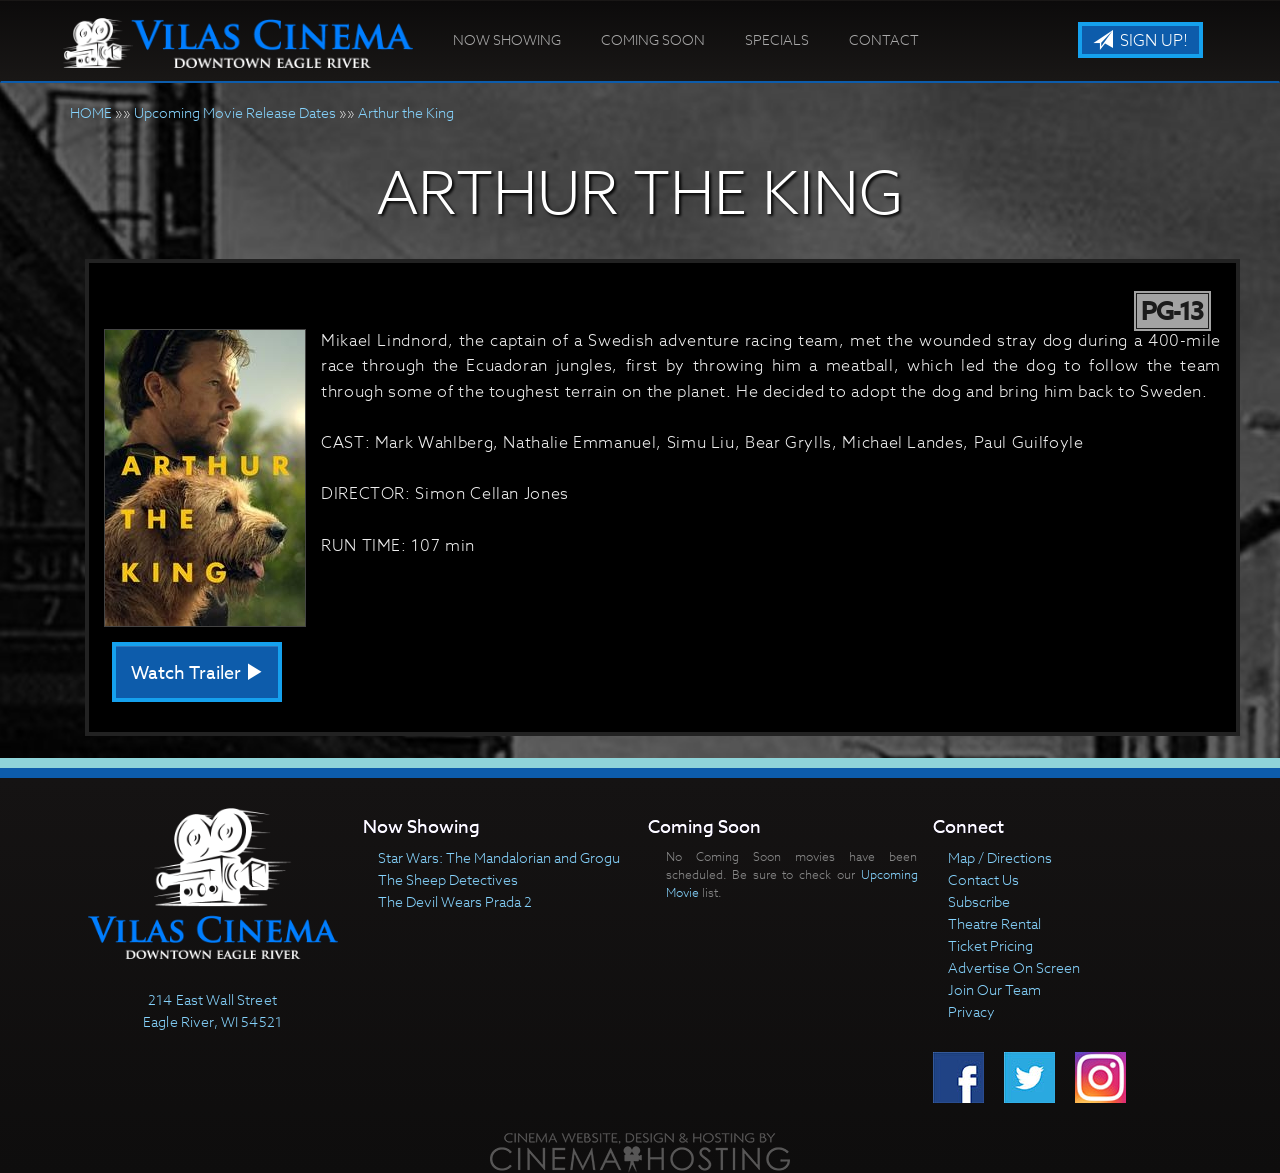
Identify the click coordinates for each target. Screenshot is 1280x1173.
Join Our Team (994, 989)
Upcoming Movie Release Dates (235, 112)
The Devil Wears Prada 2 (455, 901)
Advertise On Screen (1014, 967)
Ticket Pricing (990, 945)
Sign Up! (1140, 41)
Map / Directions (1000, 857)
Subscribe (979, 901)
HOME (91, 112)
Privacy (971, 1011)
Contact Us (983, 879)
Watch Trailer (197, 673)
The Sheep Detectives (448, 879)
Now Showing (507, 39)
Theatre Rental (994, 923)
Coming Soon (653, 39)
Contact (884, 39)
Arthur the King (406, 112)
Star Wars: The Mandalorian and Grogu (499, 857)
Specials (777, 39)
